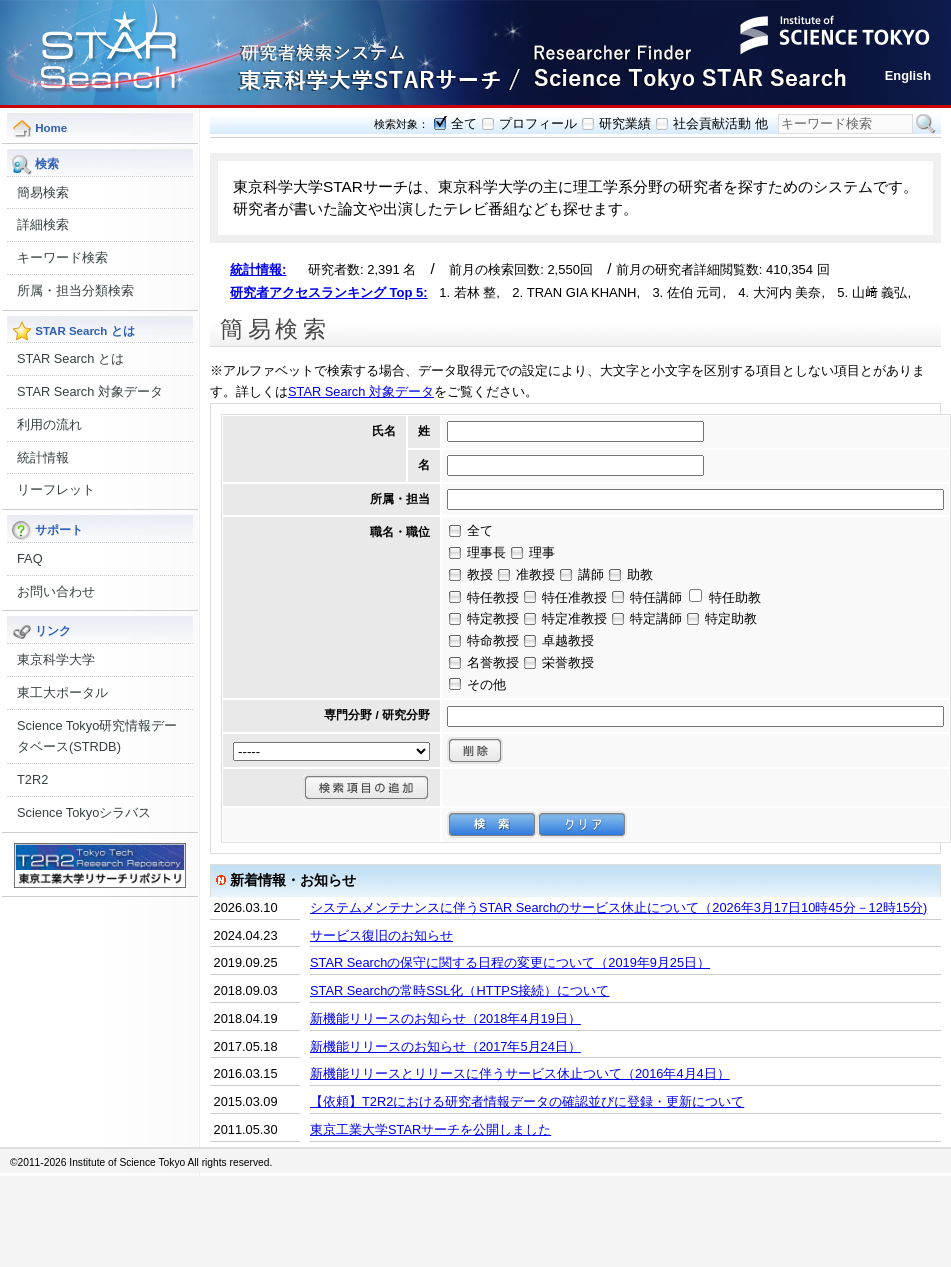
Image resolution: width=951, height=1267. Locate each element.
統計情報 (43, 457)
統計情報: (258, 269)
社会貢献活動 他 (720, 123)
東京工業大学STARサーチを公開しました (430, 1129)
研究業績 (625, 123)
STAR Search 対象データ (90, 391)
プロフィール (538, 123)
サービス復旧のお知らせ (381, 935)
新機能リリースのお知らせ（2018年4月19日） (445, 1018)
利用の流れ (49, 424)
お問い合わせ (56, 591)
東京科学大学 (56, 659)
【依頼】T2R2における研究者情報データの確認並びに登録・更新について (527, 1101)
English (908, 75)
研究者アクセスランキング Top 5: (329, 292)
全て (464, 123)
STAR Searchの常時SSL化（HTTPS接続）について (459, 990)
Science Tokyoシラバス (84, 812)
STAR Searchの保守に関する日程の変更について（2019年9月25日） (510, 962)
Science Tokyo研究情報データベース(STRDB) (97, 736)
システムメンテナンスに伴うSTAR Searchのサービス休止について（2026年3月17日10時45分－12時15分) (618, 907)
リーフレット (56, 489)
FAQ (30, 558)
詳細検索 (43, 224)
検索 (926, 124)
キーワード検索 (62, 257)
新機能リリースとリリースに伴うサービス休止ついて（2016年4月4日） (520, 1073)
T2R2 (32, 779)
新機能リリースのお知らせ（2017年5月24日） (445, 1046)
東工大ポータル (62, 692)
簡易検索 (43, 192)
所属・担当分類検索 (75, 290)
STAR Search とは (70, 358)
